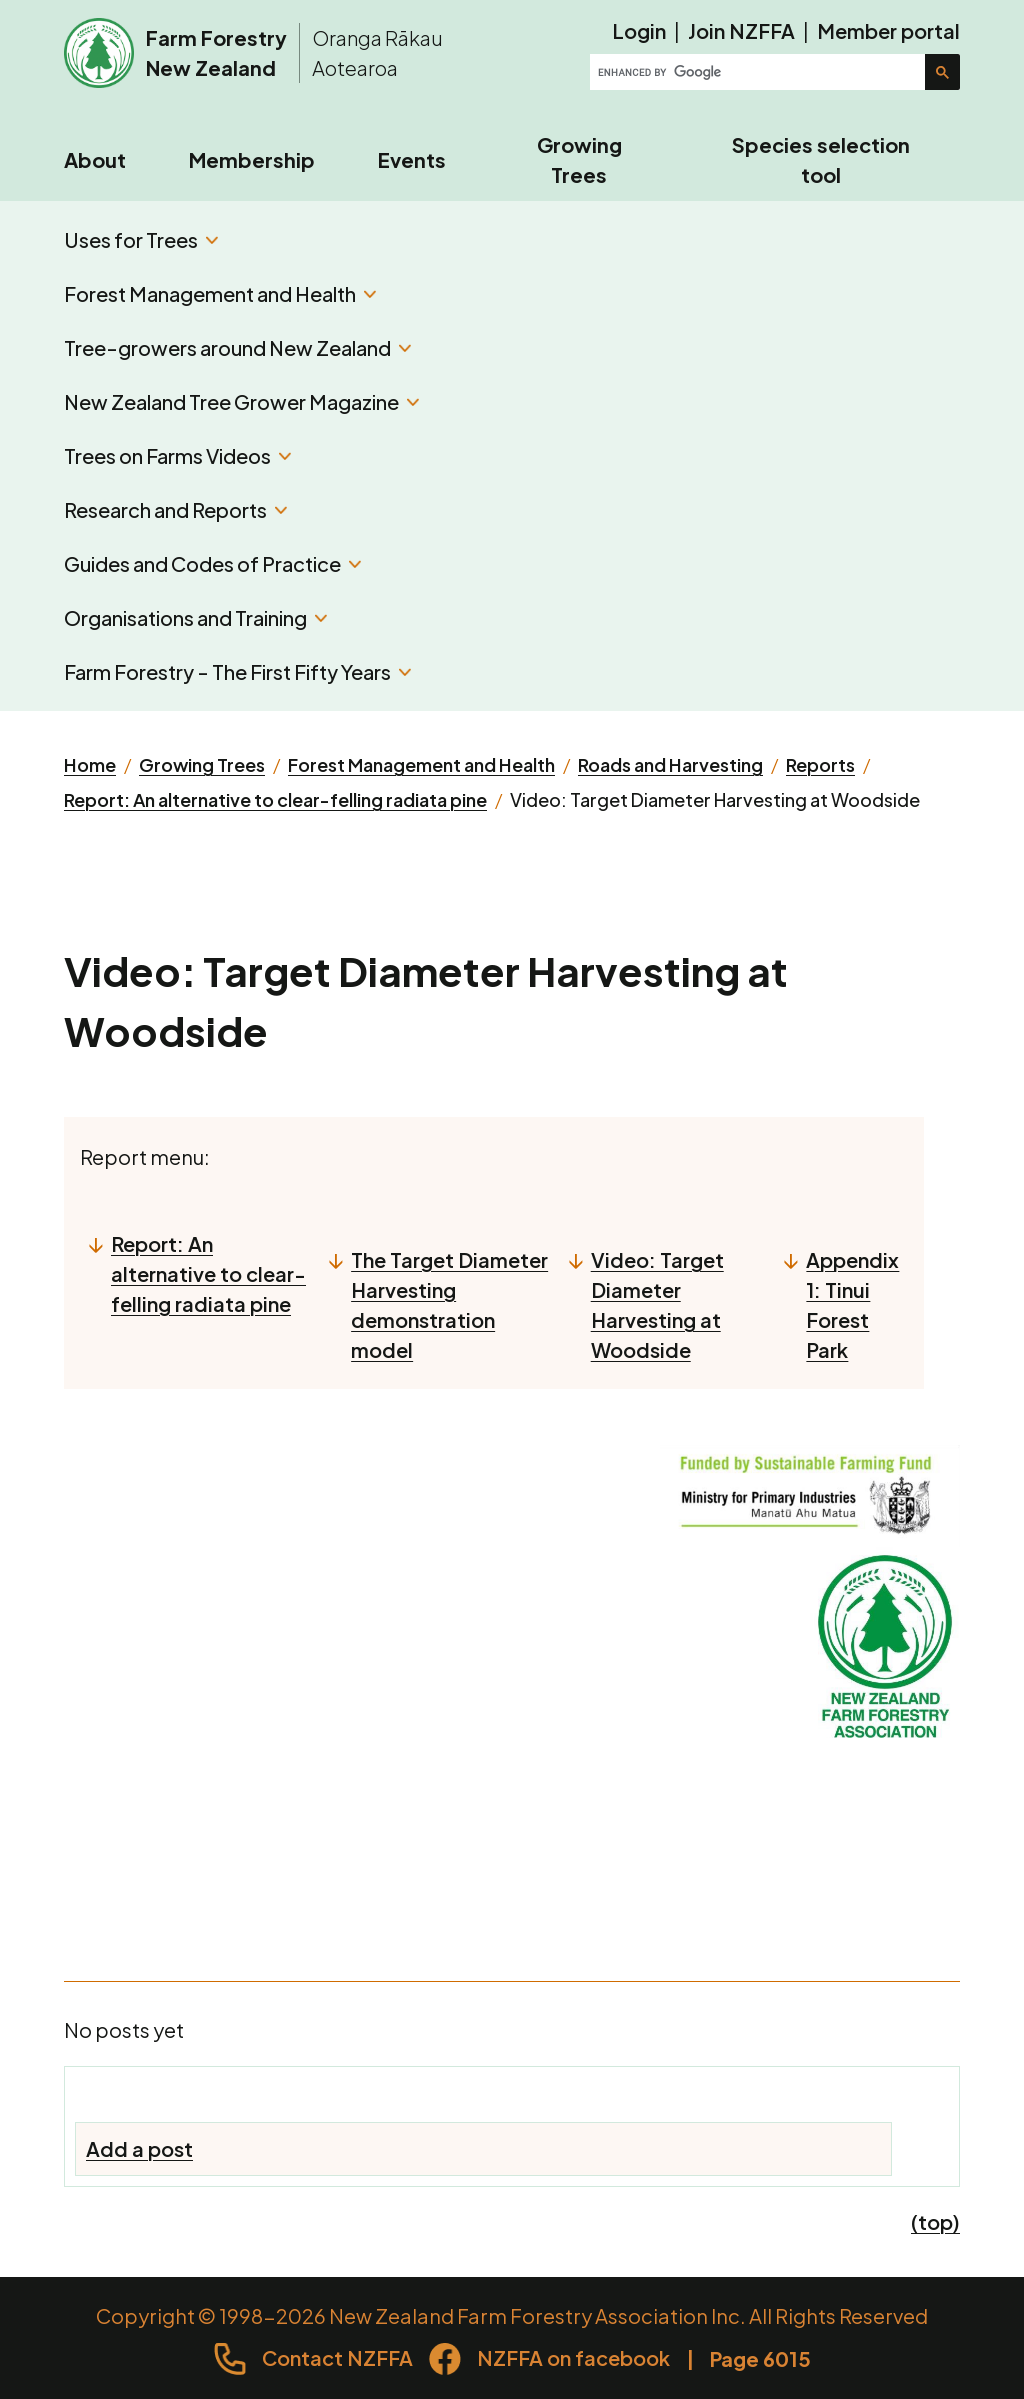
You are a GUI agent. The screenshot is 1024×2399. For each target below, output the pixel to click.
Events (412, 159)
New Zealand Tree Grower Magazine (241, 401)
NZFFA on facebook (573, 2357)
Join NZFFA (741, 30)
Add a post (139, 2148)
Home (90, 764)
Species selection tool (821, 159)
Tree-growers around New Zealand (237, 347)
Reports (820, 764)
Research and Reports (175, 509)
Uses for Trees (141, 239)
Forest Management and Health (220, 293)
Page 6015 (760, 2358)
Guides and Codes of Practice (212, 563)
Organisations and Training (195, 617)
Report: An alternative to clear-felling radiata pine (275, 799)
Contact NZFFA (337, 2357)
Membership (252, 159)
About (95, 159)
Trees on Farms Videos (177, 455)
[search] (759, 72)
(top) (935, 2221)
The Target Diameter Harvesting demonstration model (449, 1304)
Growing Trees (579, 159)
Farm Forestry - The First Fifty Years (237, 671)
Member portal (888, 30)
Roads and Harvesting (670, 764)
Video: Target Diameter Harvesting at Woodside (657, 1304)
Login (639, 30)
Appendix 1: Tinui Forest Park (852, 1304)
